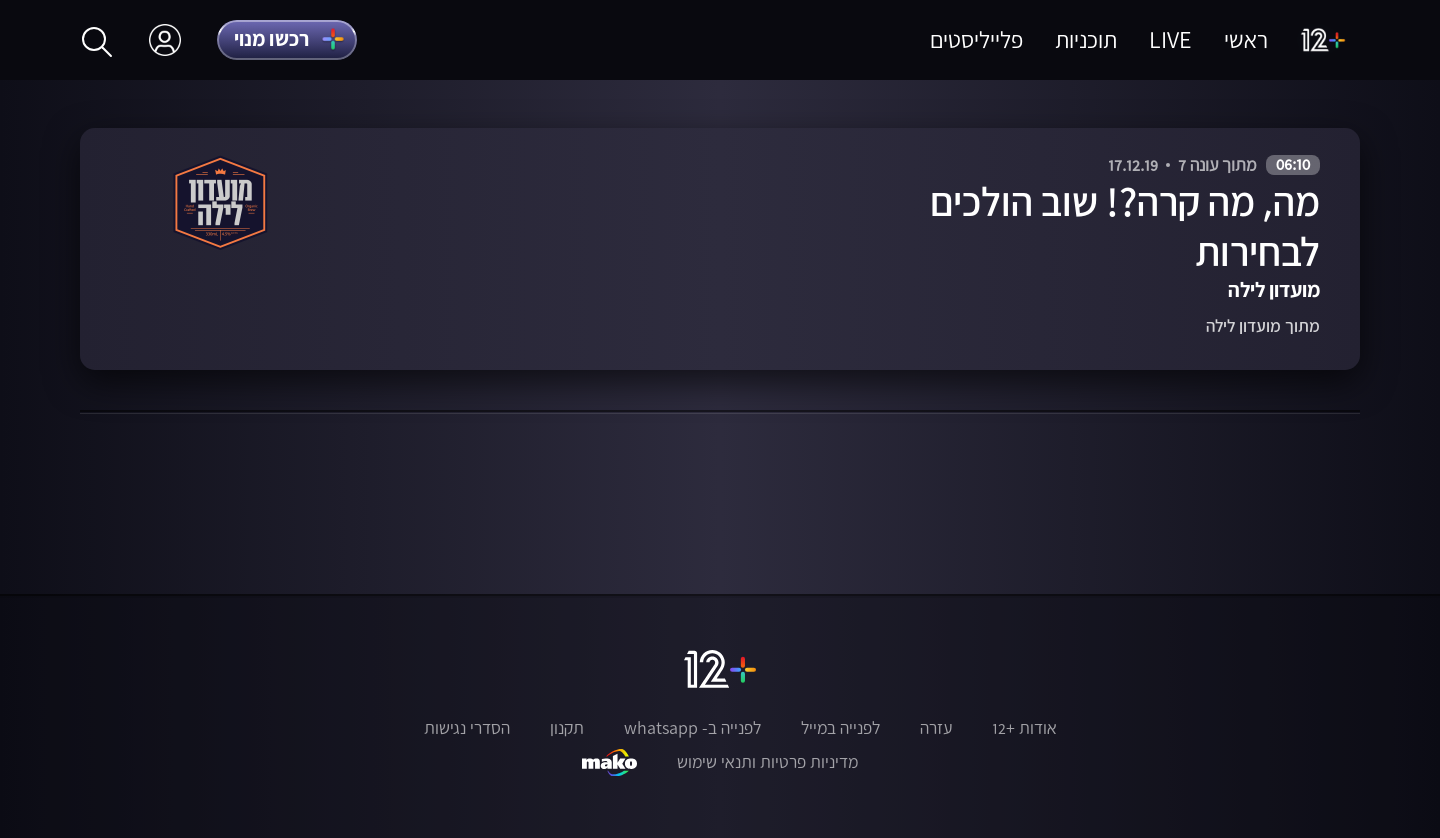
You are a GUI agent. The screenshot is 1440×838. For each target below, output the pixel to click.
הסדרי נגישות (467, 728)
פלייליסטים (976, 39)
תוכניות (1086, 39)
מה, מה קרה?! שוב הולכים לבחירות (1125, 226)
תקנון (567, 728)
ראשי (1246, 39)
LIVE (1170, 39)
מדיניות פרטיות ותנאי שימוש (767, 762)
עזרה (936, 728)
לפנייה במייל (840, 728)
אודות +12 (1024, 728)
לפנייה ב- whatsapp (692, 728)
